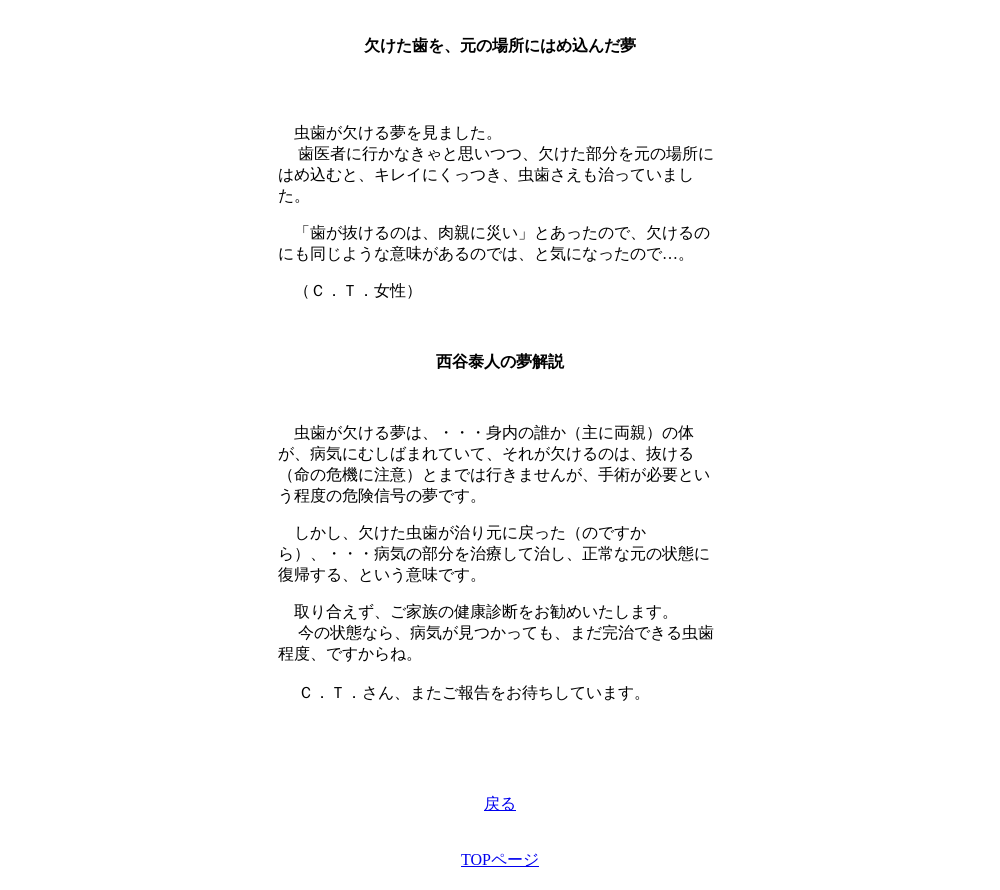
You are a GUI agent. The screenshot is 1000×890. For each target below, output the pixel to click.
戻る (500, 803)
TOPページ (500, 859)
